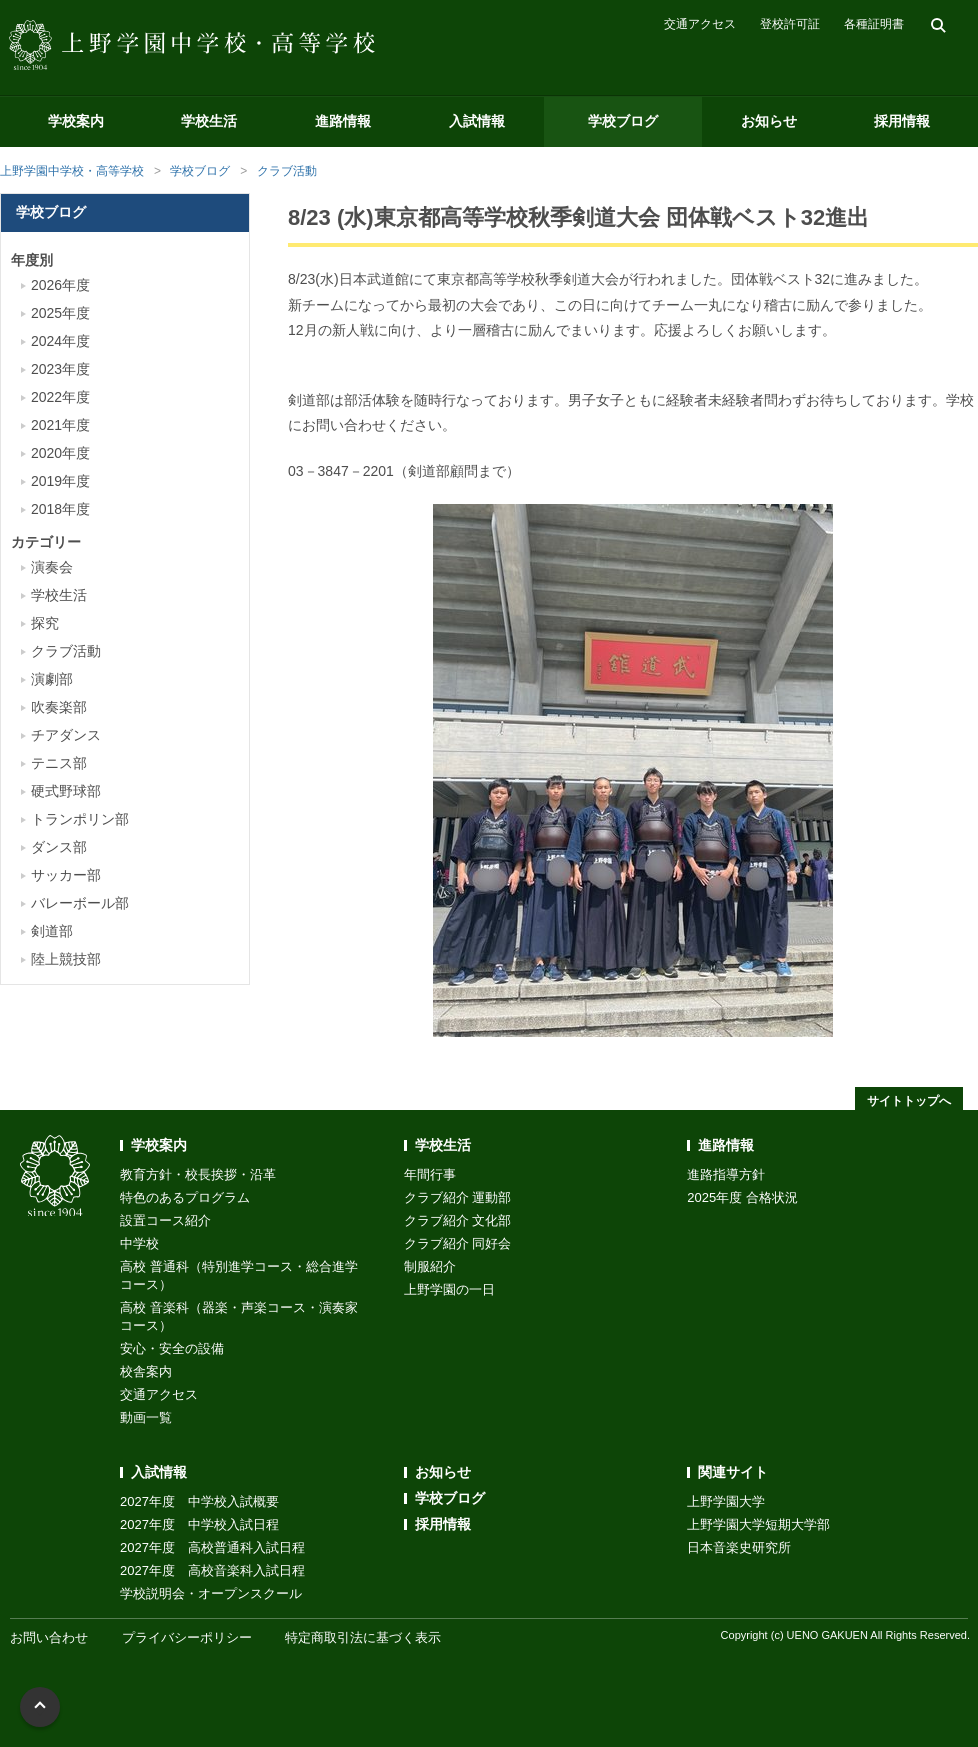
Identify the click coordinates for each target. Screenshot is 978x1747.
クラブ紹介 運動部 (458, 1197)
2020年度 (60, 453)
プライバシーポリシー (187, 1637)
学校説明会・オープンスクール (211, 1593)
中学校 (139, 1243)
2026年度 (60, 285)
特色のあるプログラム (185, 1197)
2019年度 (60, 481)
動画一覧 (146, 1417)
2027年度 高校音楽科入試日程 (212, 1570)
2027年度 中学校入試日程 (199, 1524)
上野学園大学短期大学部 (758, 1524)
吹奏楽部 (59, 707)
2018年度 (60, 509)
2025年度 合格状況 (742, 1197)
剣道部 (52, 931)
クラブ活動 (287, 171)
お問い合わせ (49, 1637)
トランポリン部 (80, 819)
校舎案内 (146, 1371)
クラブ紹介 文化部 (458, 1220)
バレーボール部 (80, 903)
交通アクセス (700, 24)
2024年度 (60, 341)
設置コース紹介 (165, 1220)
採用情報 (902, 121)
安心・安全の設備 (172, 1348)
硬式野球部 (66, 791)
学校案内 (76, 121)
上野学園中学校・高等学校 (72, 171)
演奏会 (52, 567)
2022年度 (60, 397)
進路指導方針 (726, 1174)
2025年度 (60, 313)
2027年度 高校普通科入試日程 (212, 1547)
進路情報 (343, 121)
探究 (45, 623)
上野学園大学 (726, 1501)
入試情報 (477, 121)
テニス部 (59, 763)
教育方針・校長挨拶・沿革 (198, 1174)
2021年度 (60, 425)
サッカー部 (66, 875)
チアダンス (66, 735)
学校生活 (209, 121)
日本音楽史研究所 (739, 1547)
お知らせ (769, 121)
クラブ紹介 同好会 (458, 1243)
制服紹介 (430, 1266)
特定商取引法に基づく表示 (363, 1637)
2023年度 (60, 369)
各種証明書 (874, 24)
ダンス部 (59, 847)
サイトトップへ (909, 1101)
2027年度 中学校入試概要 (199, 1501)
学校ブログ (623, 121)
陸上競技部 (66, 959)
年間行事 (430, 1174)
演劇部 (52, 679)
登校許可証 (790, 24)
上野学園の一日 (449, 1289)
